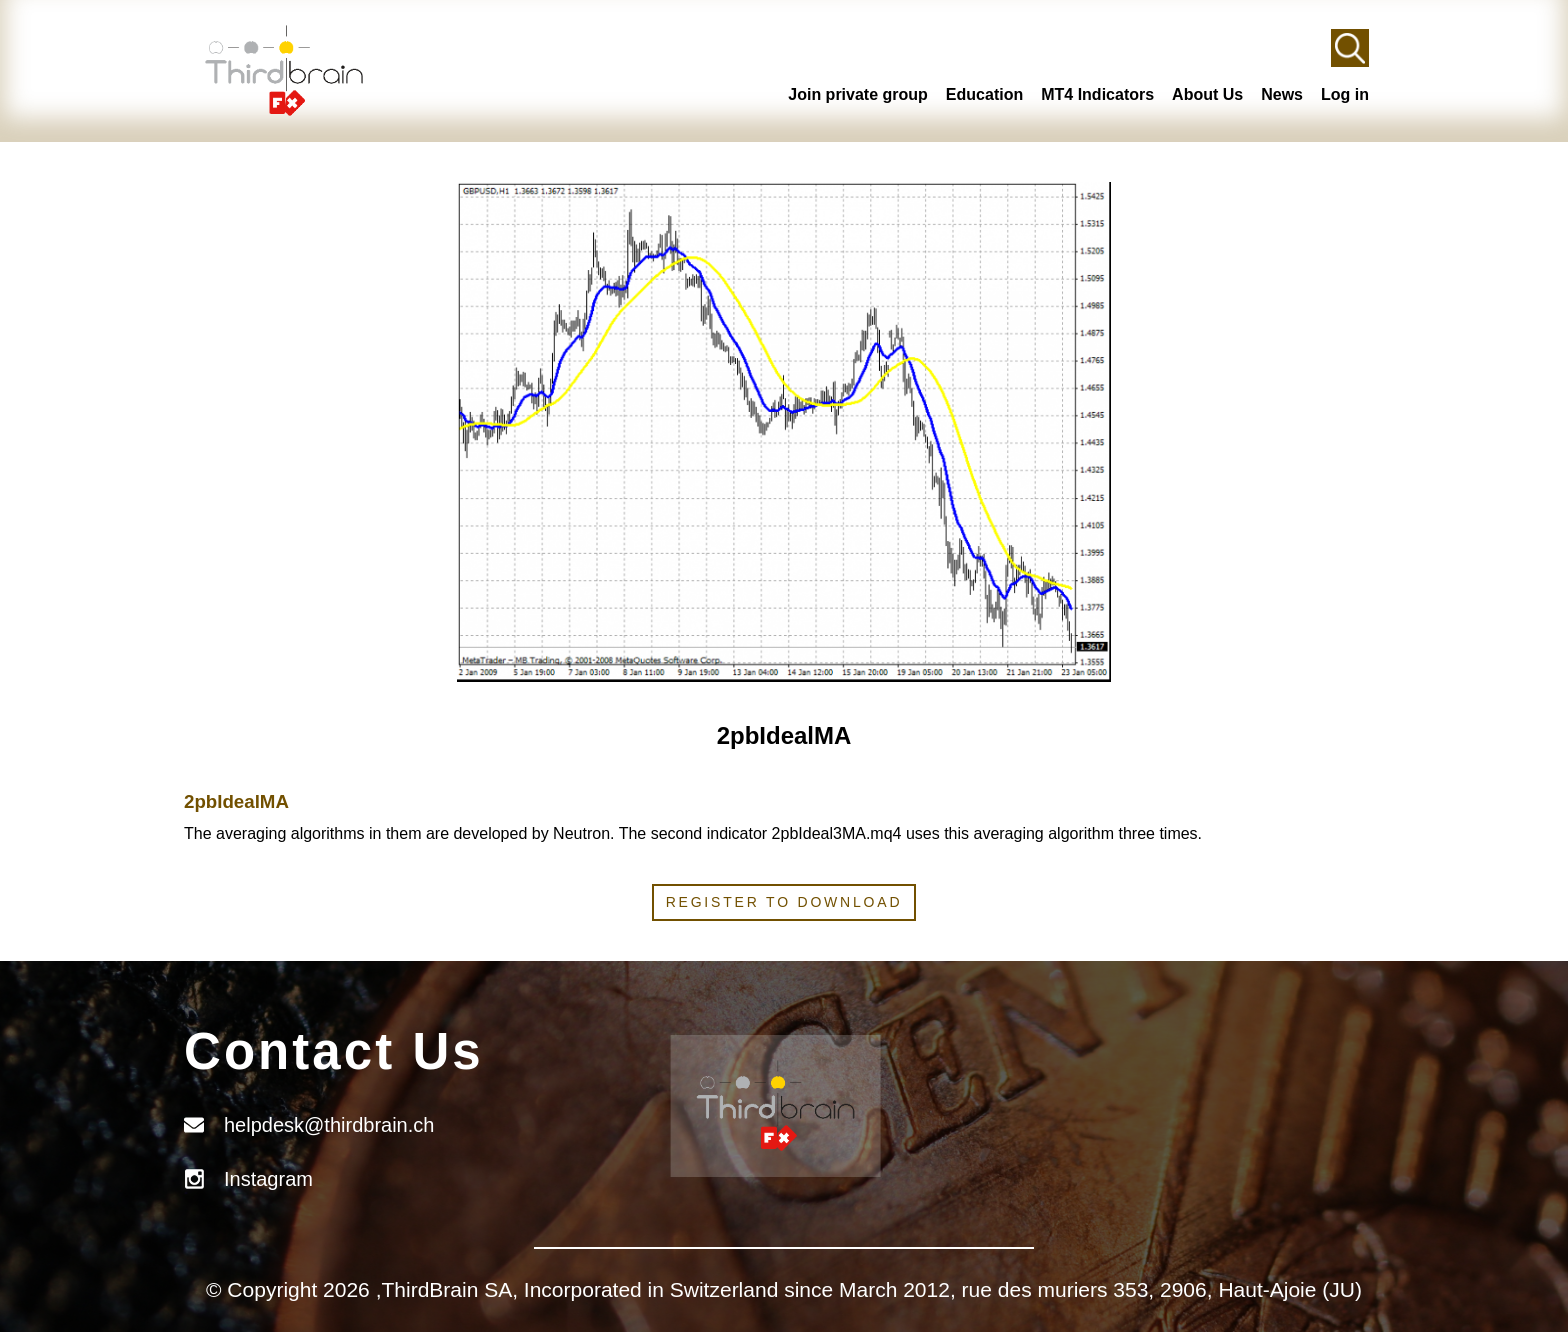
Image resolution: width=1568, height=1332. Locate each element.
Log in (1345, 94)
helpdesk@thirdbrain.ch (329, 1125)
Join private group (858, 94)
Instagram (268, 1179)
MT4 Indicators (1097, 94)
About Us (1207, 94)
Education (984, 94)
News (1282, 94)
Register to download (784, 902)
